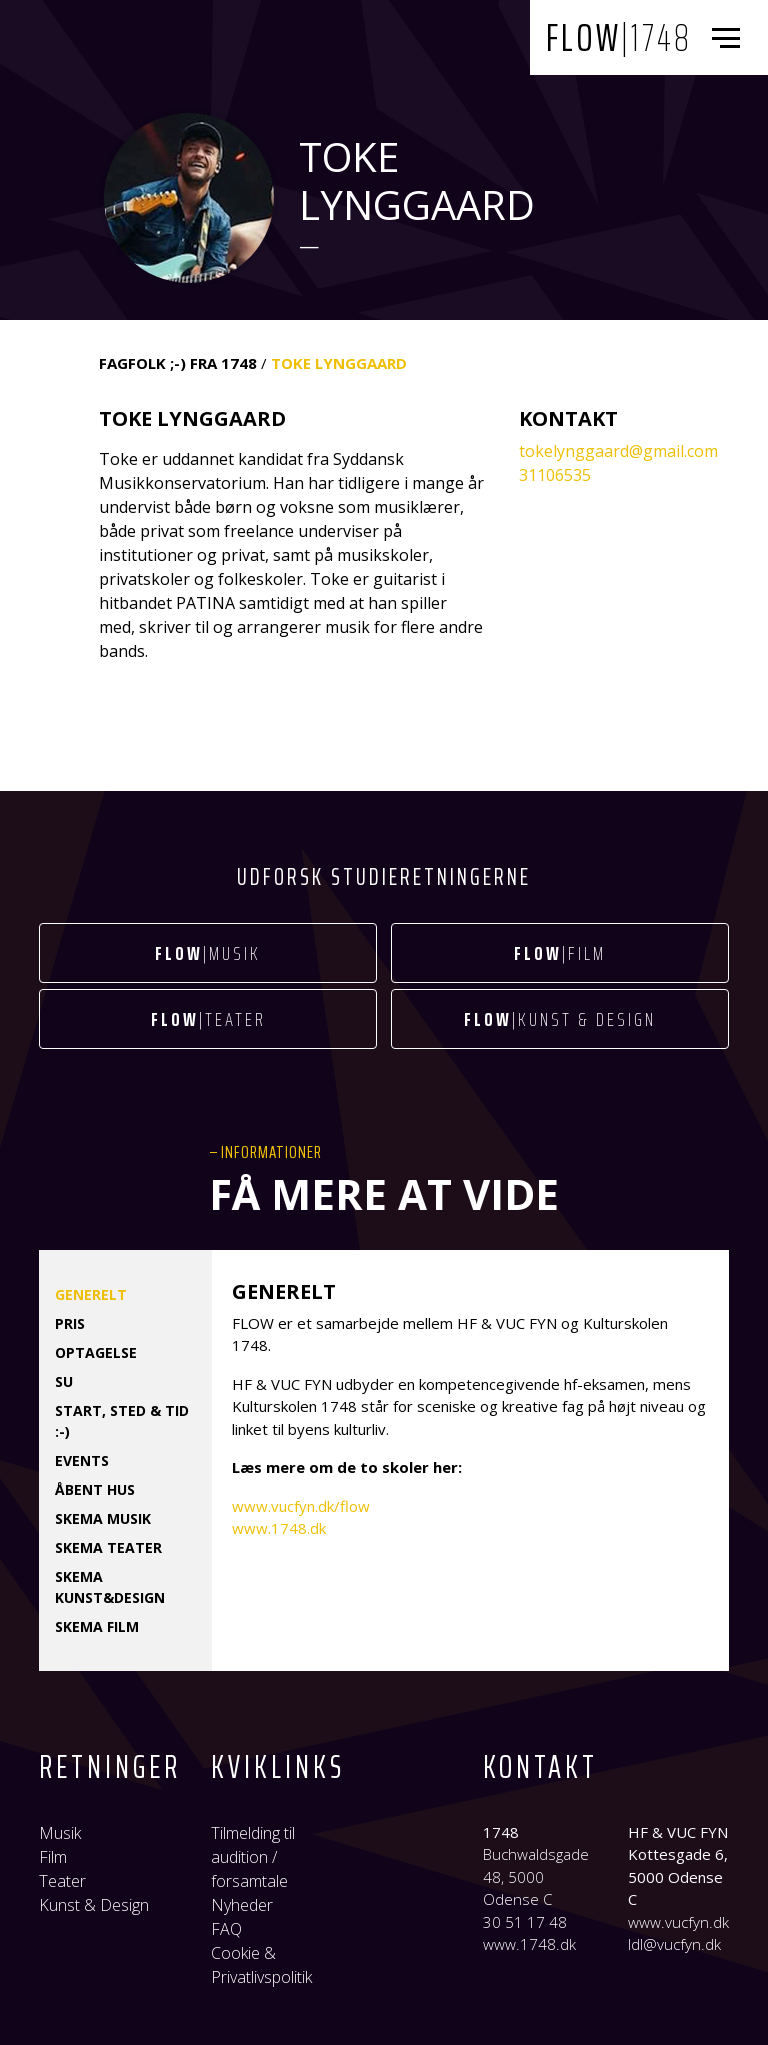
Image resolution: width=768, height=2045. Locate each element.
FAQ (226, 1929)
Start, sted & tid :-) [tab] (122, 1421)
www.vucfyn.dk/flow (301, 1506)
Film (53, 1857)
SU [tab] (64, 1381)
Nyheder (242, 1905)
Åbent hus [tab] (95, 1489)
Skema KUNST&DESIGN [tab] (110, 1587)
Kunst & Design (94, 1905)
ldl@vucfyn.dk (674, 1944)
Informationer (271, 1152)
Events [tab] (82, 1460)
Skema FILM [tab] (97, 1626)
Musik (60, 1833)
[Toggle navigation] (730, 38)
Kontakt (540, 1767)
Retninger (110, 1767)
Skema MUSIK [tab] (103, 1518)
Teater (62, 1881)
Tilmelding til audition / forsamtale (253, 1857)
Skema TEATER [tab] (108, 1547)
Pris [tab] (70, 1323)
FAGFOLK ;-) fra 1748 (178, 363)
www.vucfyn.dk (678, 1922)
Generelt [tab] (91, 1294)
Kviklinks (278, 1767)
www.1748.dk (279, 1528)
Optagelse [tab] (96, 1352)
